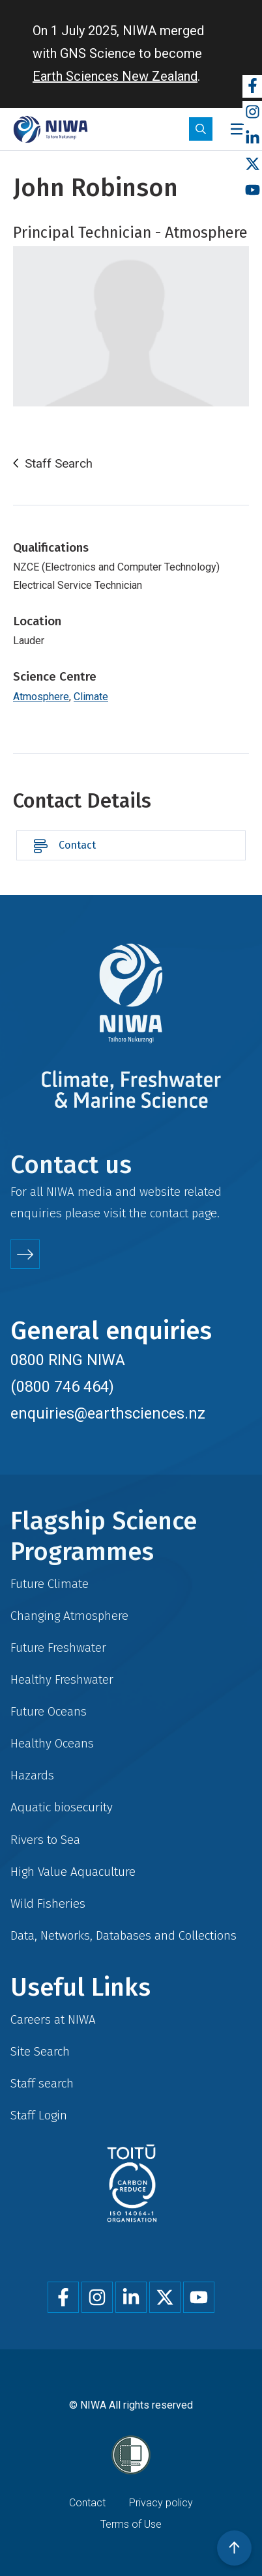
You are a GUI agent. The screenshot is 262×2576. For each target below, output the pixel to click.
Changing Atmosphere (69, 1615)
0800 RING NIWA (67, 1360)
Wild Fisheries (47, 1903)
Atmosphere (41, 696)
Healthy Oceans (52, 1743)
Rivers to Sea (45, 1839)
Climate (91, 696)
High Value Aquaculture (73, 1871)
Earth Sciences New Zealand (115, 76)
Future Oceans (48, 1711)
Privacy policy (161, 2503)
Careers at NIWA (53, 2019)
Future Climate (49, 1583)
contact (169, 1213)
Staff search (42, 2083)
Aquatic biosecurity (61, 1807)
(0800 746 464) (62, 1387)
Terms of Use (131, 2524)
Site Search (40, 2051)
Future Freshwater (58, 1647)
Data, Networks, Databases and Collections (123, 1935)
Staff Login (38, 2115)
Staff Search (59, 464)
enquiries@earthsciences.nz (107, 1413)
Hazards (32, 1775)
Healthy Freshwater (61, 1679)
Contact (77, 845)
